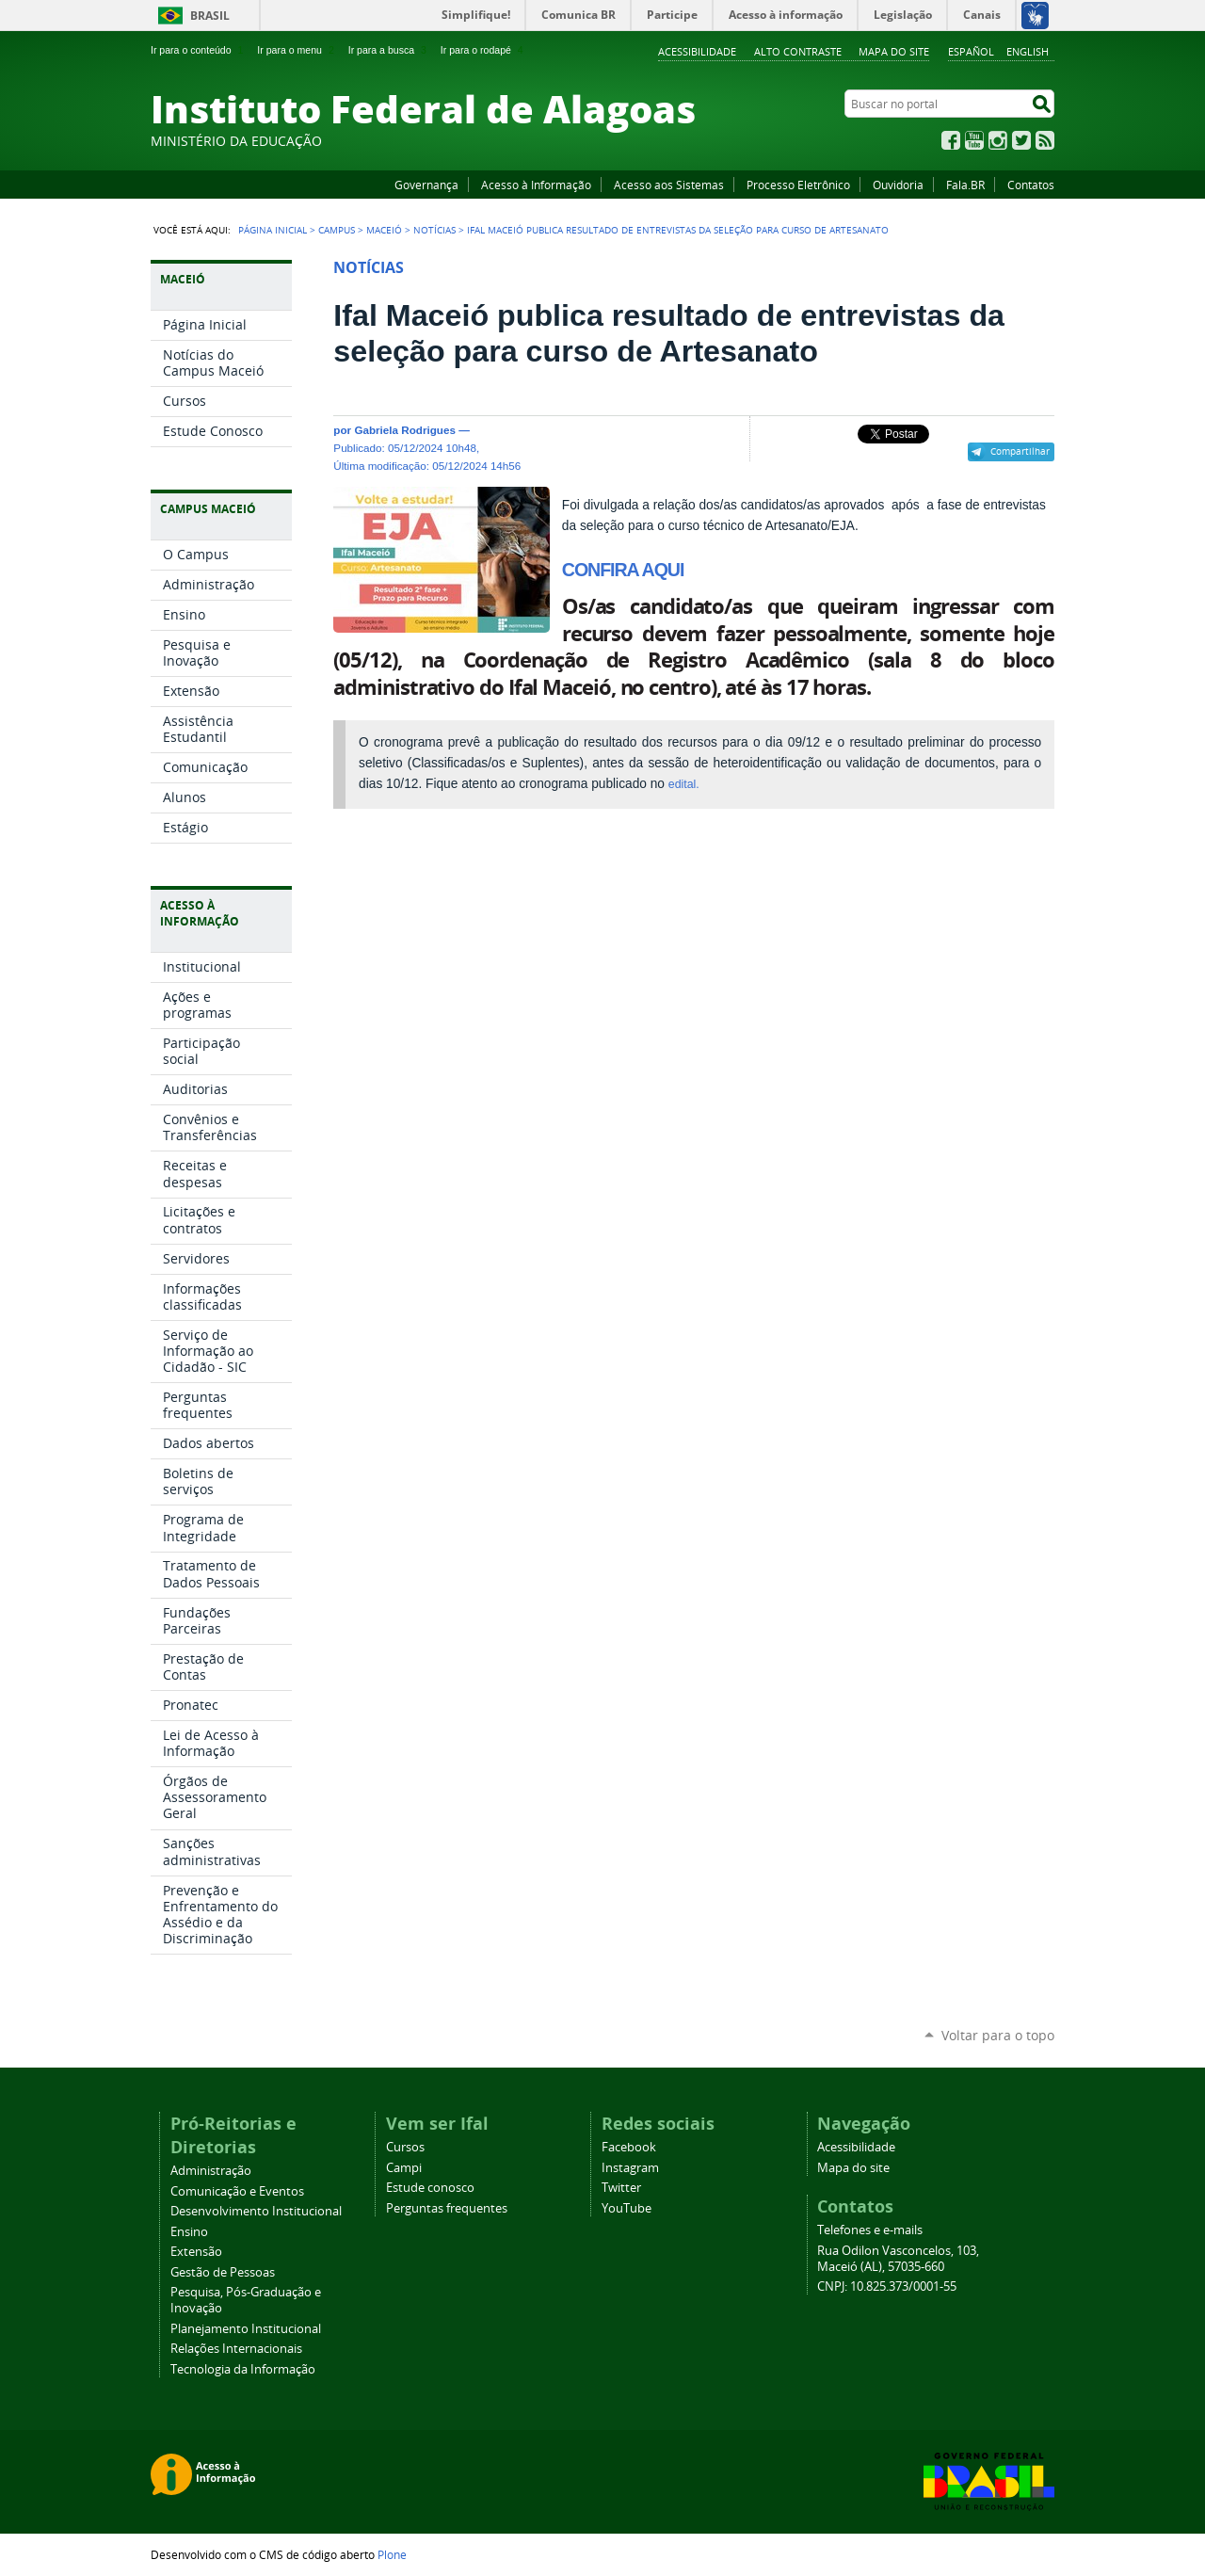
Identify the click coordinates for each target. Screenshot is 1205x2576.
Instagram (997, 140)
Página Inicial (272, 229)
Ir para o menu (297, 50)
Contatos (1030, 184)
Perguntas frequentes (446, 2208)
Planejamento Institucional (245, 2329)
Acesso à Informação (536, 184)
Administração (210, 2171)
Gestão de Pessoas (222, 2272)
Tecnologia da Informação (242, 2369)
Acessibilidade (697, 51)
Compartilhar (1020, 451)
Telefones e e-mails (870, 2230)
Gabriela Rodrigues (405, 430)
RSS (1045, 140)
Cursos (405, 2147)
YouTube (974, 140)
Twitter (1021, 140)
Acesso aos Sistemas (669, 184)
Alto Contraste (798, 51)
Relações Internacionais (236, 2349)
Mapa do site (894, 51)
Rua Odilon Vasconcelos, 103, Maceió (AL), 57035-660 (898, 2259)
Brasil (210, 16)
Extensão (196, 2252)
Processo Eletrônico (798, 184)
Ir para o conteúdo (199, 50)
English (1027, 51)
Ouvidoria (898, 184)
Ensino (189, 2232)
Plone (392, 2554)
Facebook (950, 140)
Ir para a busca (389, 50)
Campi (404, 2168)
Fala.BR (965, 184)
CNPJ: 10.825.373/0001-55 (886, 2286)
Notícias (434, 229)
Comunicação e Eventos (237, 2191)
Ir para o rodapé (484, 50)
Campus (336, 229)
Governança (426, 184)
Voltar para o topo (997, 2035)
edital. (683, 784)
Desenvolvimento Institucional (256, 2211)
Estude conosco (430, 2188)
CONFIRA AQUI (622, 569)
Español (971, 51)
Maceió (384, 229)
